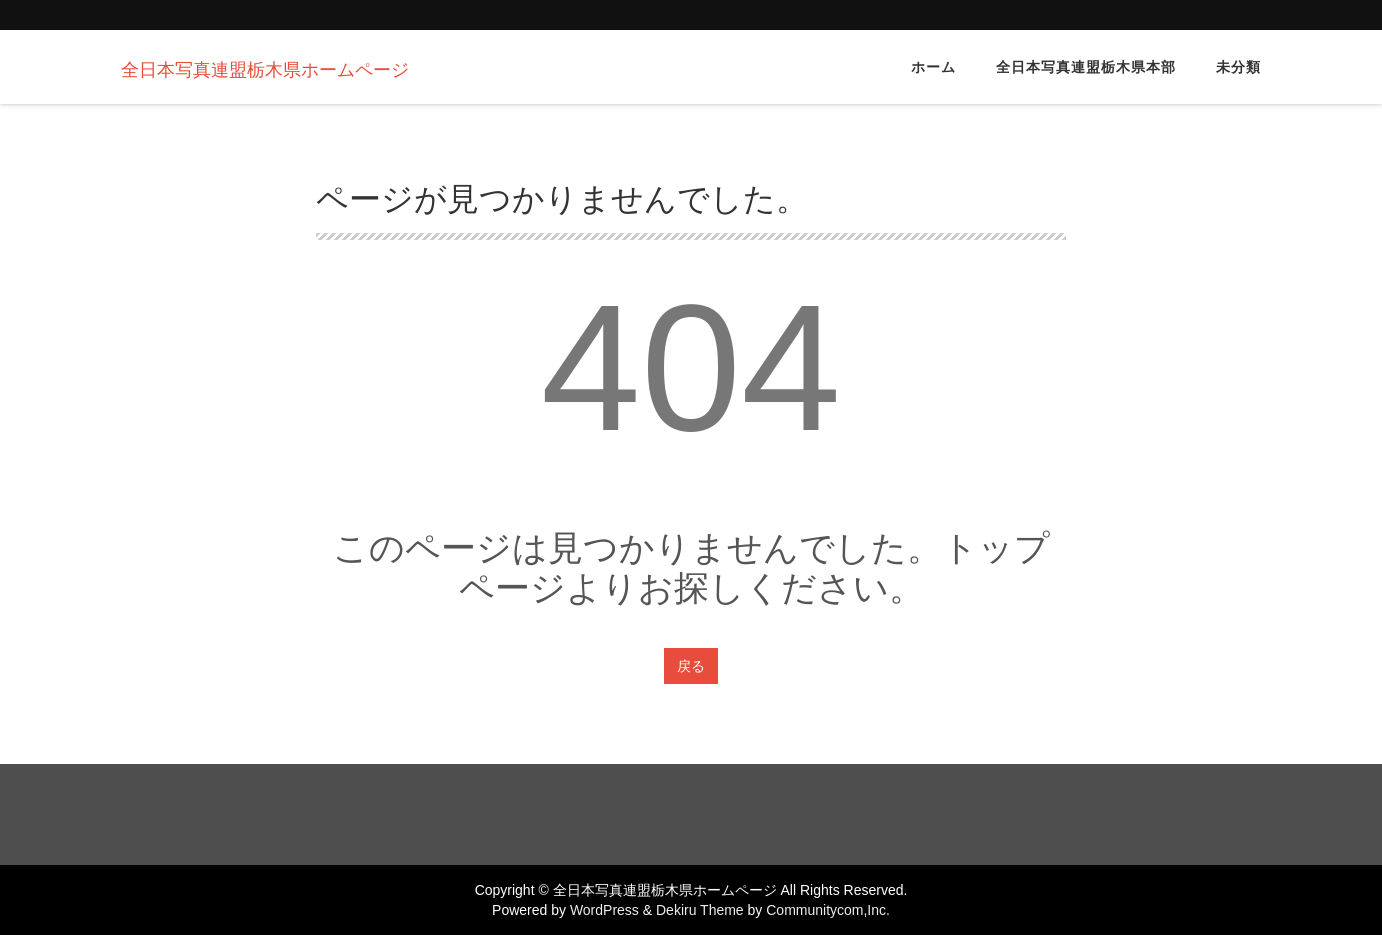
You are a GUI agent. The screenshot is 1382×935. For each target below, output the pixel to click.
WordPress (604, 910)
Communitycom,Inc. (828, 910)
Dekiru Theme (700, 910)
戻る (691, 666)
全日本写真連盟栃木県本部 (1086, 67)
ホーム (933, 67)
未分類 (1238, 67)
